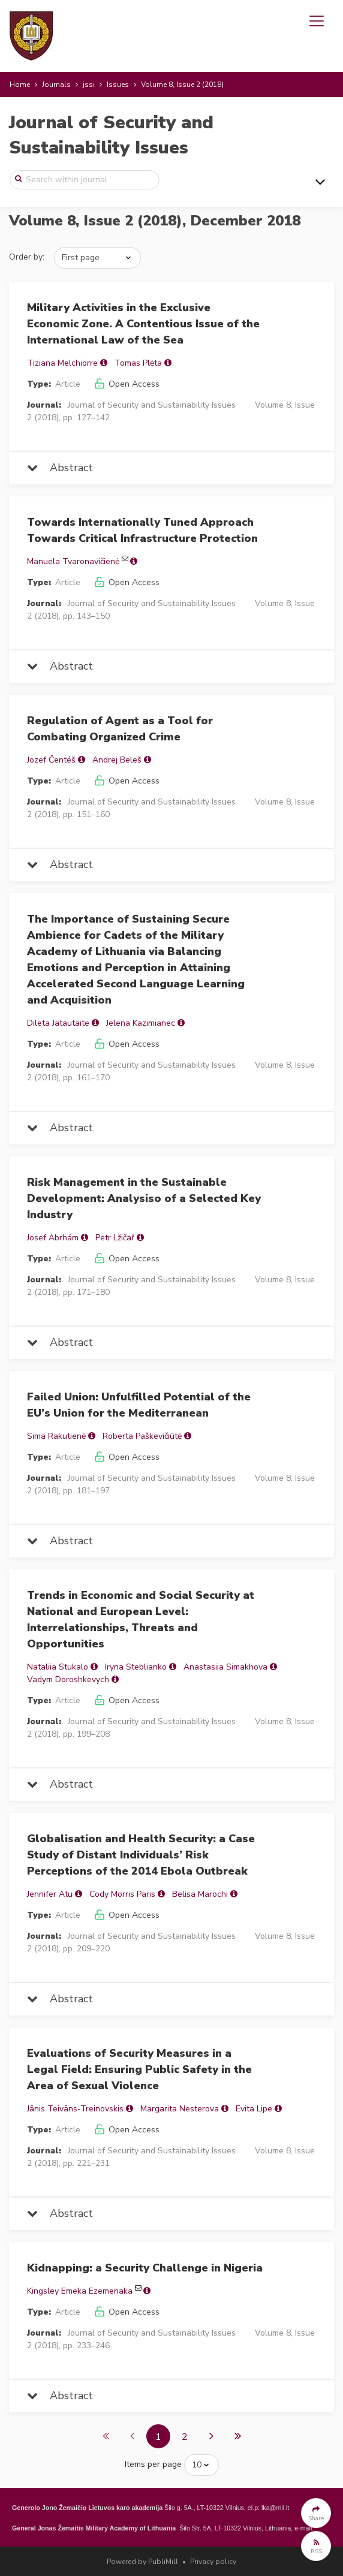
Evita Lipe (254, 2108)
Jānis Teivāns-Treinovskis (75, 2108)
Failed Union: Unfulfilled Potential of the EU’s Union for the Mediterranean (139, 1405)
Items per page (153, 2464)
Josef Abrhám (53, 1237)
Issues (118, 84)
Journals (56, 84)
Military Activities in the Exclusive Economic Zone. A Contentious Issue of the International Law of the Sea (143, 323)
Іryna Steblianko (136, 1667)
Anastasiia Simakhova (225, 1667)
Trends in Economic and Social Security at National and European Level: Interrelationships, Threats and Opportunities (140, 1619)
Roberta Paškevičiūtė (142, 1436)
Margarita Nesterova (179, 2108)
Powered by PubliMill (142, 2561)
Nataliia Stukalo (57, 1667)
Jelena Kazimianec (140, 1023)
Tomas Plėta (138, 363)
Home (20, 84)
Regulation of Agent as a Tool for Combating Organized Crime (120, 728)
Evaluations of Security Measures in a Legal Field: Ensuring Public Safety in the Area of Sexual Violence (139, 2069)
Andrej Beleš (117, 760)
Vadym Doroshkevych (68, 1679)
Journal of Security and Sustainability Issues (111, 135)
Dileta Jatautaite (58, 1023)
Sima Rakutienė (56, 1436)
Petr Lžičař (114, 1237)
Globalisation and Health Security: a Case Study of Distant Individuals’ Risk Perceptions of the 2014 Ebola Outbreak (141, 1854)
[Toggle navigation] (316, 21)
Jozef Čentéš (51, 760)
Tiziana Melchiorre (62, 363)
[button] (316, 2513)
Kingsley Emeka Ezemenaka (80, 2291)
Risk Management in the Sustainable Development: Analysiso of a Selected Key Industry (144, 1198)
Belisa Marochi (200, 1894)
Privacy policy (213, 2561)
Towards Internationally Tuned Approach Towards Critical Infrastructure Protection (142, 530)
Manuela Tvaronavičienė (73, 561)
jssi (89, 84)
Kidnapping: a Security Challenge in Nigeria (145, 2268)
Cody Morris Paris (122, 1894)
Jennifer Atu (50, 1894)
